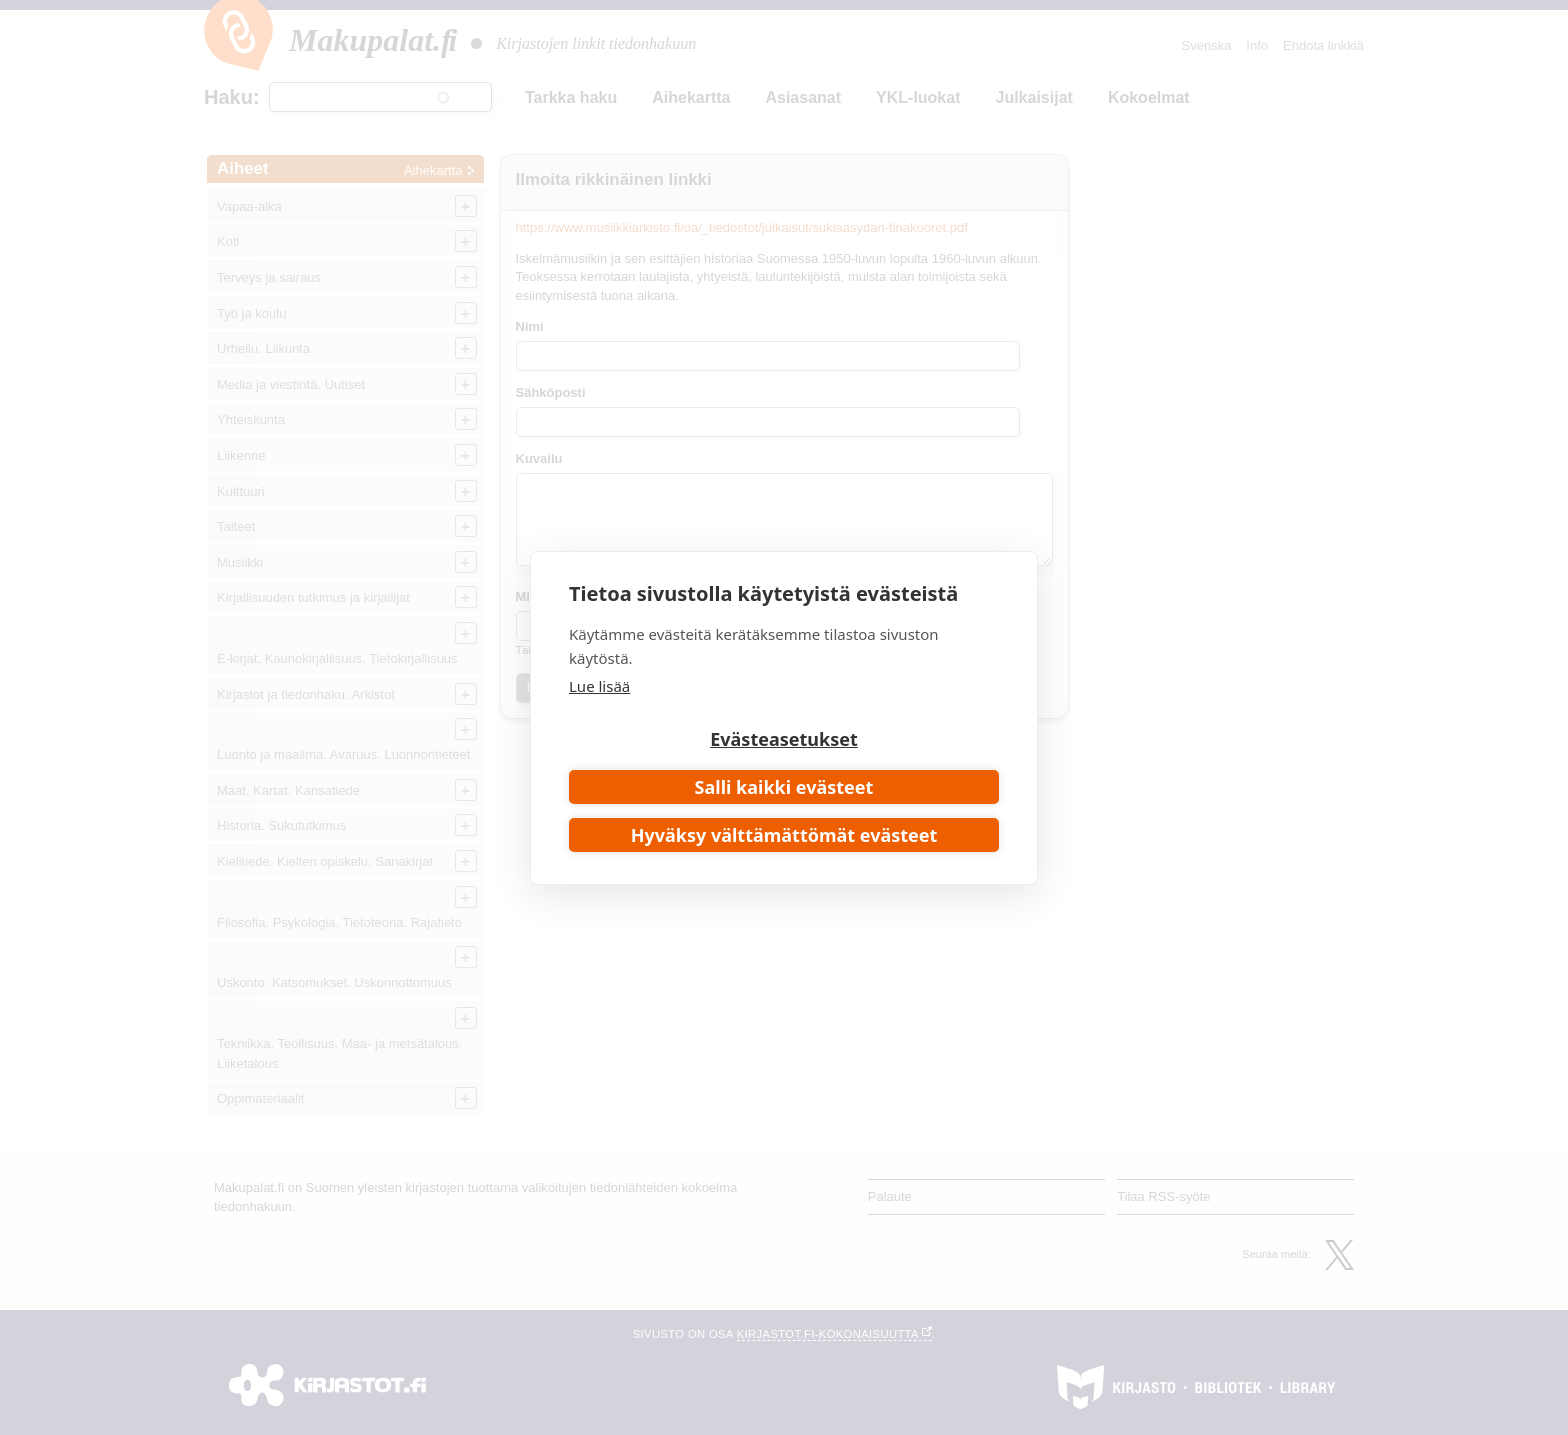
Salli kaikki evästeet (784, 787)
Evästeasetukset (784, 739)
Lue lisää (599, 686)
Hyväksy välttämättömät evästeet (784, 835)
